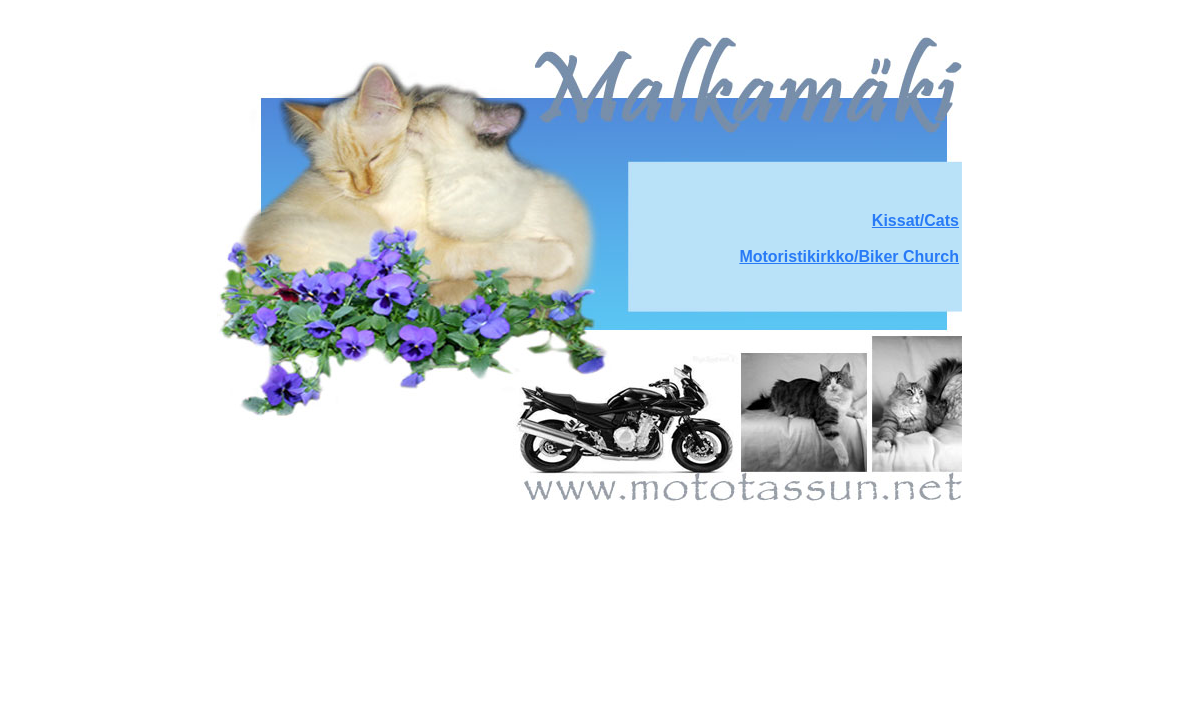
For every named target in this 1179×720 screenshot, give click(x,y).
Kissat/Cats (915, 220)
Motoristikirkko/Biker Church (849, 256)
